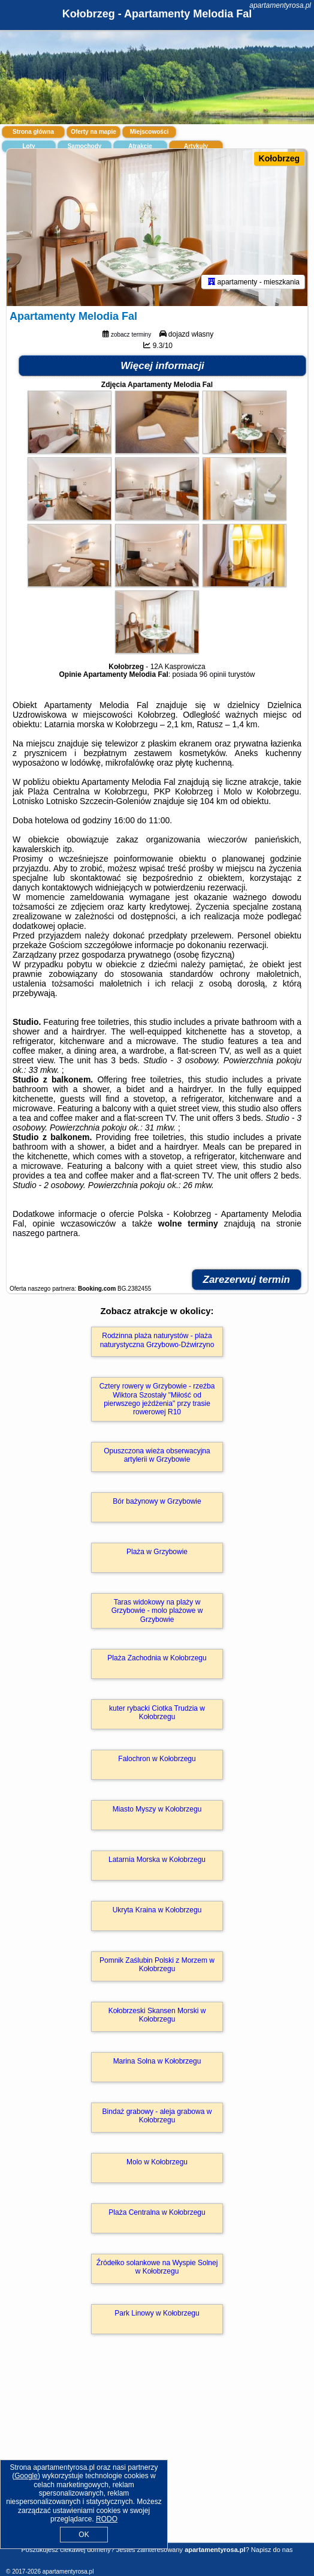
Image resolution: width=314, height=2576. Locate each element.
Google (26, 2476)
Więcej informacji (162, 365)
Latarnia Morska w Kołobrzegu (157, 1859)
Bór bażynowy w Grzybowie (157, 1501)
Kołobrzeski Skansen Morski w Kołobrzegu (157, 2015)
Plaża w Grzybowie (157, 1552)
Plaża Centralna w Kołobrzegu (156, 2212)
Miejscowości (149, 131)
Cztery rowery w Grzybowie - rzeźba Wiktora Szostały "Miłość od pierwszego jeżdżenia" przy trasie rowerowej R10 (157, 1399)
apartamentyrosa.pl (280, 5)
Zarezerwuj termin (247, 1279)
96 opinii (213, 674)
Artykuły (196, 146)
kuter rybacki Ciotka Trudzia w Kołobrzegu (157, 1712)
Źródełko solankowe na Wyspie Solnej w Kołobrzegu (157, 2267)
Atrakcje (140, 146)
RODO (106, 2519)
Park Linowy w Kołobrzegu (156, 2313)
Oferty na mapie (93, 131)
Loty (28, 146)
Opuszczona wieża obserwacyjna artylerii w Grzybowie (157, 1455)
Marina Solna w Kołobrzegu (157, 2061)
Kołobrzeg (279, 158)
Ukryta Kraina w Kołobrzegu (157, 1910)
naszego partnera (45, 1233)
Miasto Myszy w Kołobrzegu (157, 1809)
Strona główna (33, 131)
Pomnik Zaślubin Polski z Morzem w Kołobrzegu (157, 1964)
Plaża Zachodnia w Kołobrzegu (156, 1658)
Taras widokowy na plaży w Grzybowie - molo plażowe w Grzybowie (157, 1611)
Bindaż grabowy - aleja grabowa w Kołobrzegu (157, 2115)
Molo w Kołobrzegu (157, 2162)
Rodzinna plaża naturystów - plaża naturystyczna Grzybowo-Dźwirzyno (157, 1340)
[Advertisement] (157, 2455)
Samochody (85, 146)
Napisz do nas (272, 2549)
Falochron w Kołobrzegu (156, 1759)
